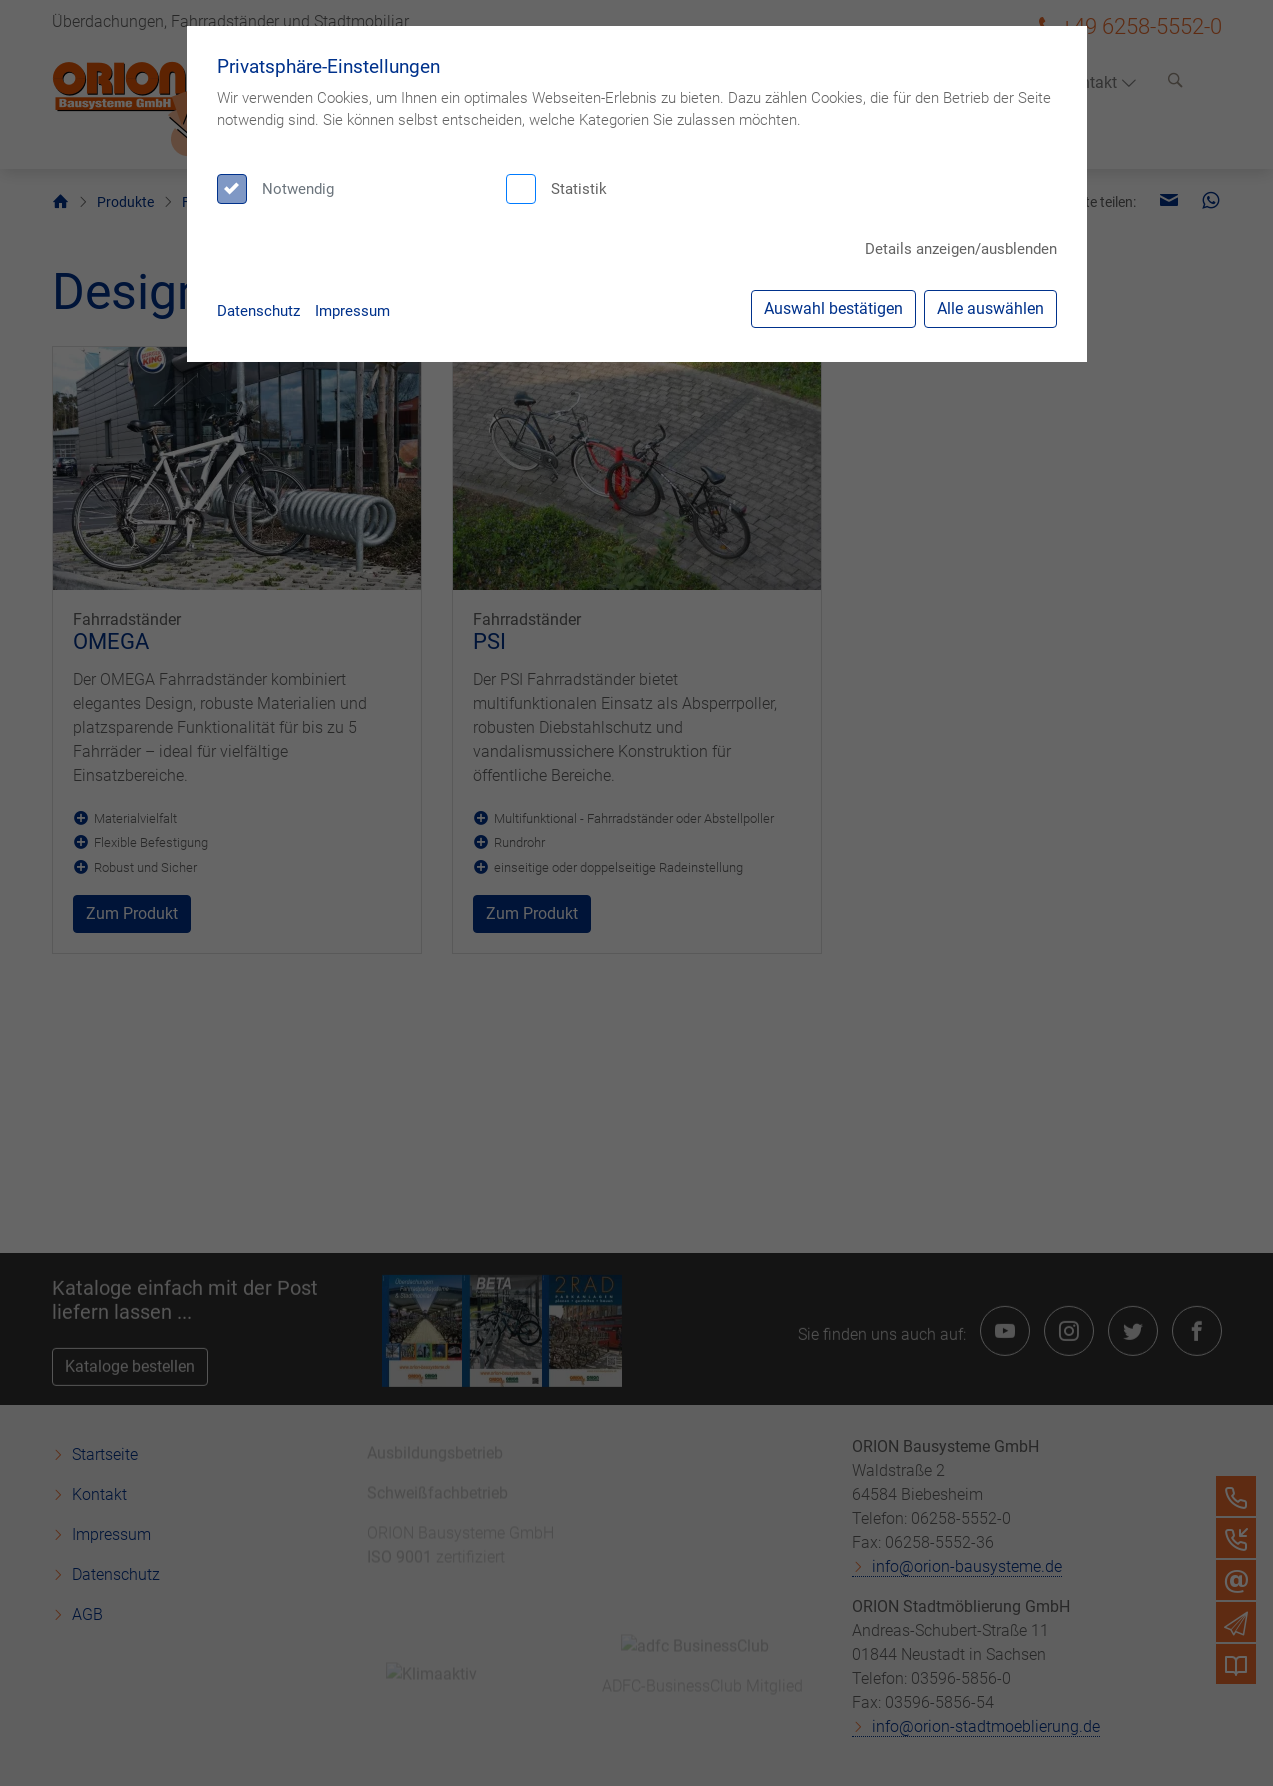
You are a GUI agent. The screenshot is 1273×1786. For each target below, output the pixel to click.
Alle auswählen (990, 308)
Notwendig (298, 189)
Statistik (579, 189)
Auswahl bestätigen (833, 308)
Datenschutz (258, 311)
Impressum (352, 311)
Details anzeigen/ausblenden (961, 249)
